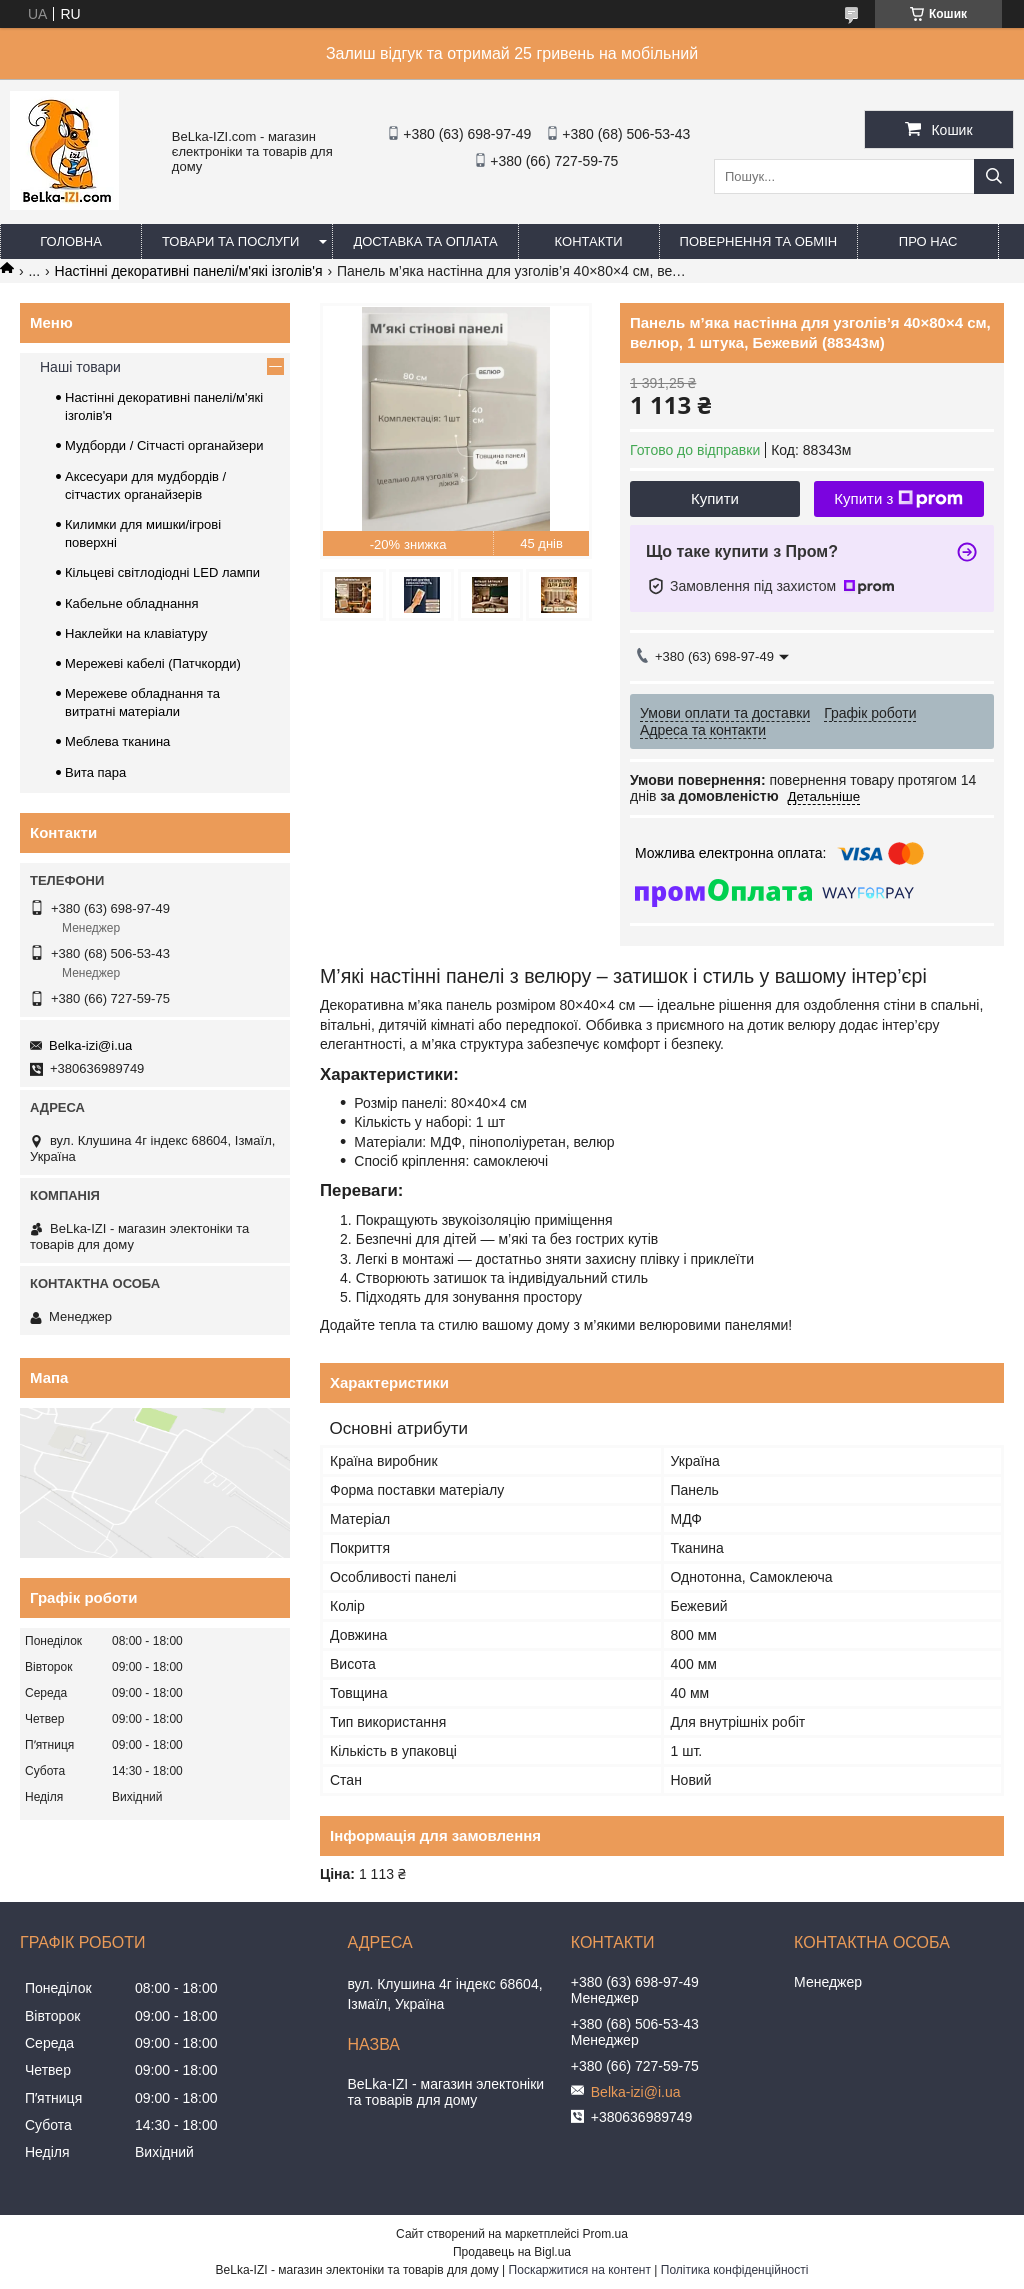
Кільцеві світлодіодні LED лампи (162, 572)
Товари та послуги (230, 241)
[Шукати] (994, 176)
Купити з (898, 499)
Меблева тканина (117, 741)
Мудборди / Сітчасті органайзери (164, 445)
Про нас (928, 241)
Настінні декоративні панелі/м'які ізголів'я (189, 271)
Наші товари (80, 367)
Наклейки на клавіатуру (136, 633)
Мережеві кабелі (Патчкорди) (153, 663)
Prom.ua (605, 2234)
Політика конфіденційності (735, 2270)
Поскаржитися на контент (580, 2270)
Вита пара (95, 772)
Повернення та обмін (759, 241)
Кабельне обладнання (132, 603)
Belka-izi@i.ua (90, 1045)
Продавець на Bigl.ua (512, 2252)
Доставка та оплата (425, 241)
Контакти (589, 241)
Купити (715, 498)
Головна (71, 241)
